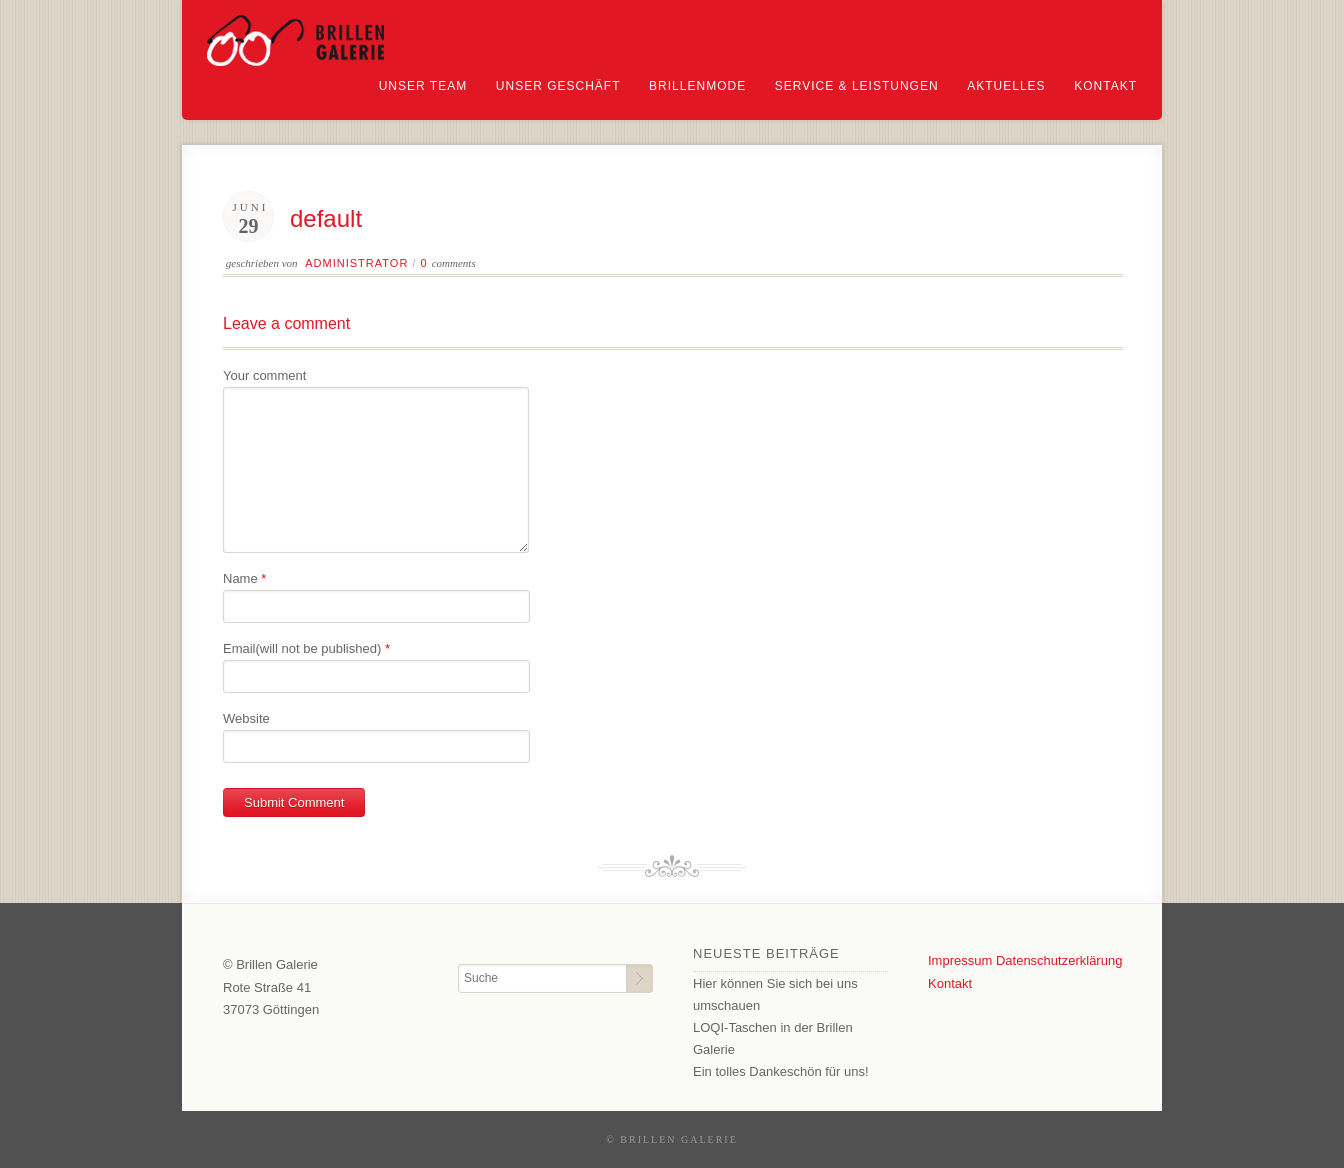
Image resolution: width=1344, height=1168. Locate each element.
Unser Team (423, 86)
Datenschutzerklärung (1059, 960)
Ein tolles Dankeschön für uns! (781, 1071)
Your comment (264, 375)
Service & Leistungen (857, 86)
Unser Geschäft (558, 86)
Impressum (960, 960)
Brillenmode (697, 86)
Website (246, 718)
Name (240, 578)
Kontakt (1105, 86)
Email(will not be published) (302, 648)
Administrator (356, 263)
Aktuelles (1006, 86)
